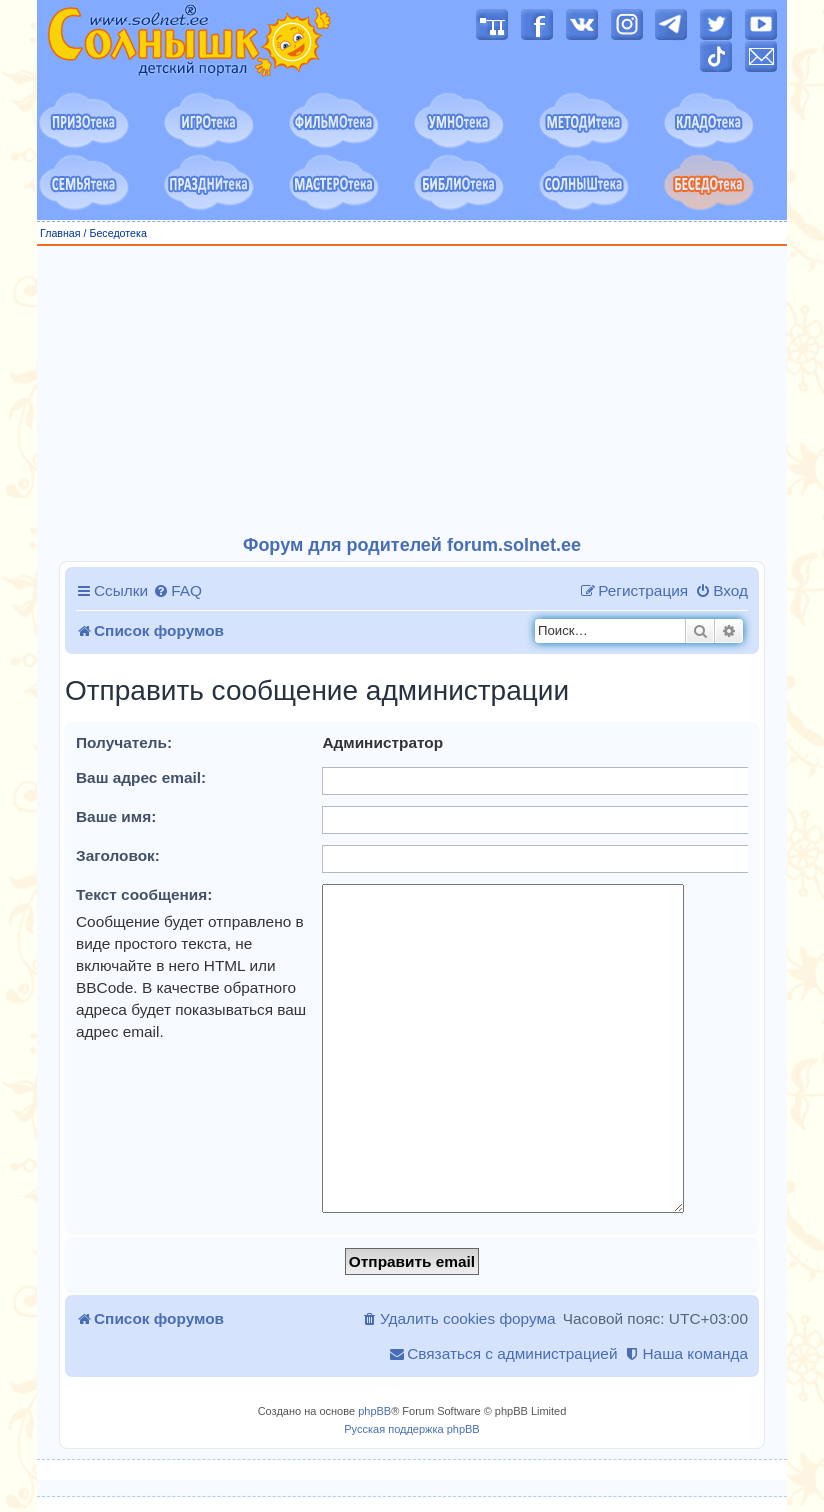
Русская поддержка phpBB (411, 1429)
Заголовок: (118, 855)
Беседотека (117, 233)
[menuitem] (177, 591)
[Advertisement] (412, 391)
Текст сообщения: (144, 894)
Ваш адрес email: (141, 777)
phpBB (374, 1411)
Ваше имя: (116, 816)
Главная (60, 233)
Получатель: (124, 742)
